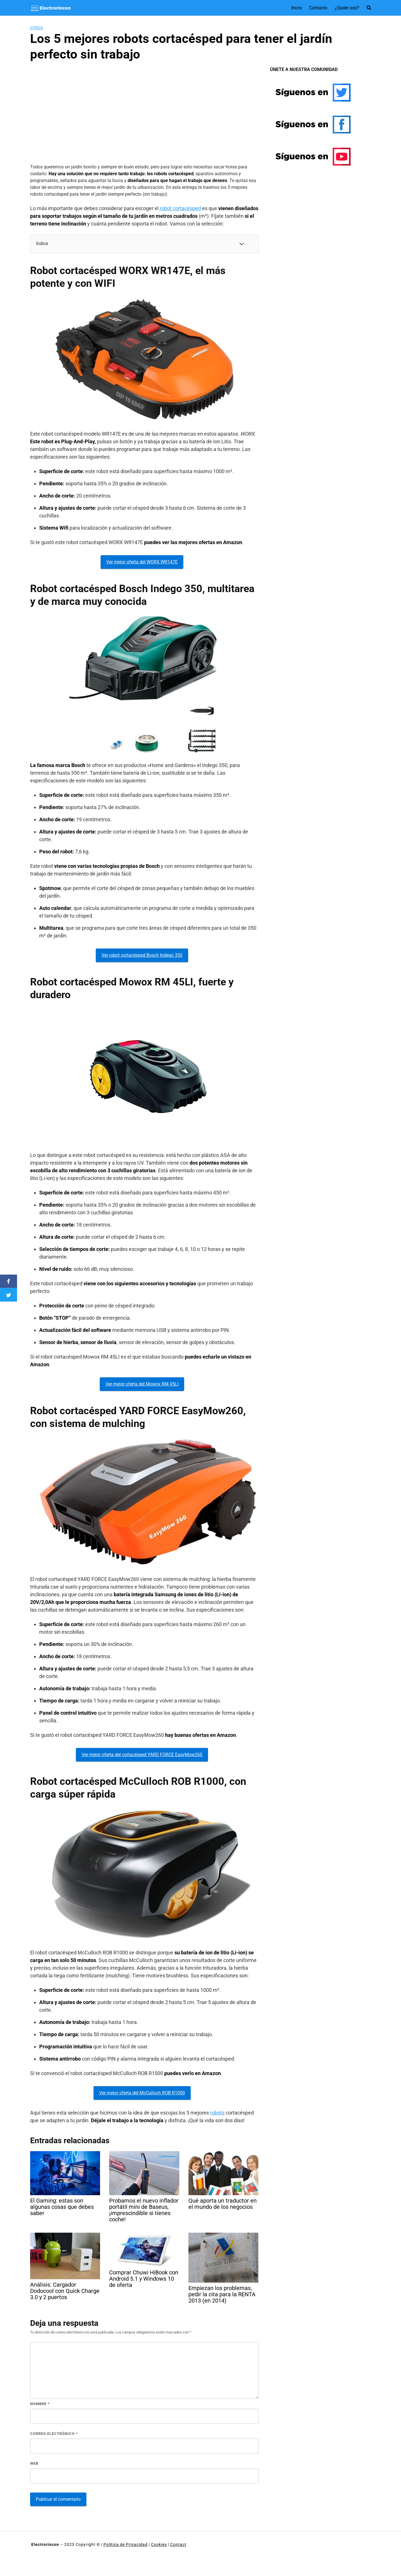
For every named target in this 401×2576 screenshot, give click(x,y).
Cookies (159, 2544)
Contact (178, 2544)
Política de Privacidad (125, 2544)
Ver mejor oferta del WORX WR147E (142, 562)
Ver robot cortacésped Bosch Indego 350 (141, 955)
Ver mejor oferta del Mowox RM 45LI (141, 1384)
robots (217, 2113)
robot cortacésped (180, 208)
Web (34, 2463)
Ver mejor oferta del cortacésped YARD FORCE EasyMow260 (142, 1754)
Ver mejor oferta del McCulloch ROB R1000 (142, 2093)
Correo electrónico (54, 2433)
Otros (36, 28)
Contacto (318, 8)
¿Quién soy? (347, 8)
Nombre (40, 2404)
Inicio (296, 8)
